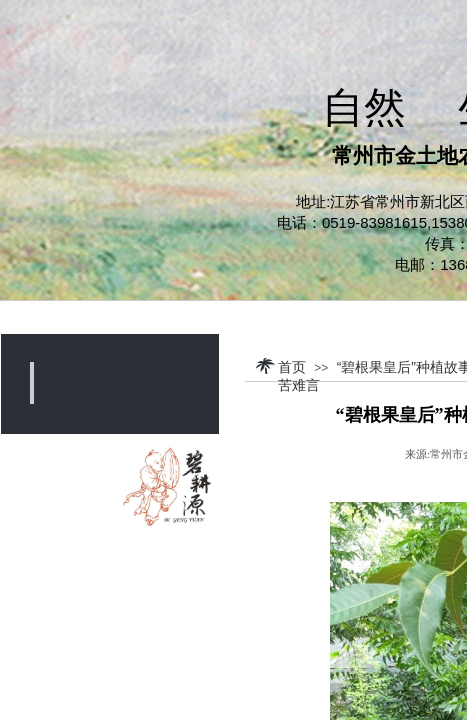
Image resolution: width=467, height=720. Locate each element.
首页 (292, 367)
